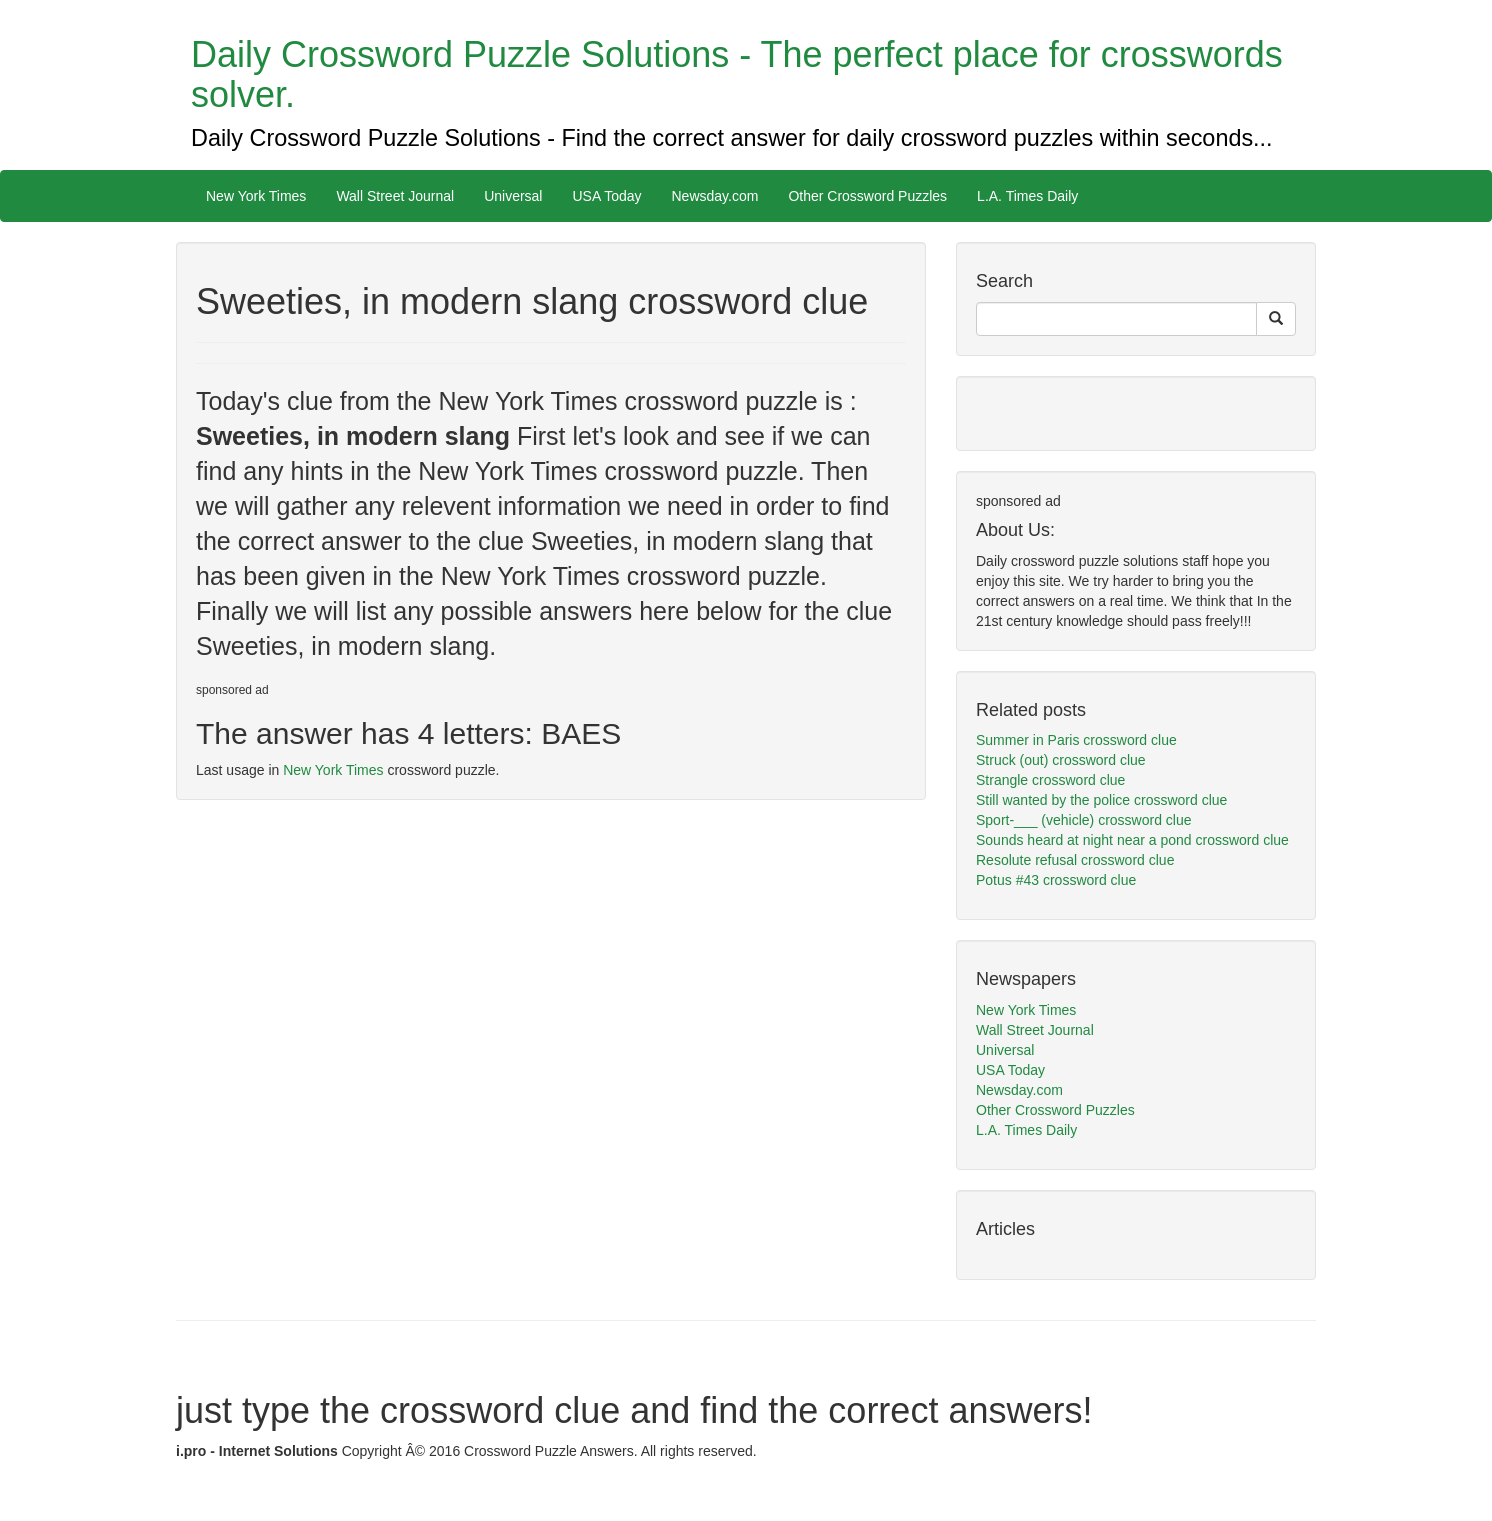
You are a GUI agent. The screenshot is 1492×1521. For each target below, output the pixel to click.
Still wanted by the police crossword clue (1101, 800)
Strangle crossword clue (1050, 780)
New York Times (256, 196)
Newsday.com (715, 196)
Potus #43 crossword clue (1056, 880)
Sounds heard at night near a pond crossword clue (1132, 840)
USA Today (606, 196)
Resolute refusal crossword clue (1075, 860)
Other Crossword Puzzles (867, 196)
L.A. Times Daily (1027, 196)
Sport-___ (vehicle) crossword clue (1084, 820)
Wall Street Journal (395, 196)
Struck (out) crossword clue (1061, 760)
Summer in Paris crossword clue (1076, 740)
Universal (513, 196)
